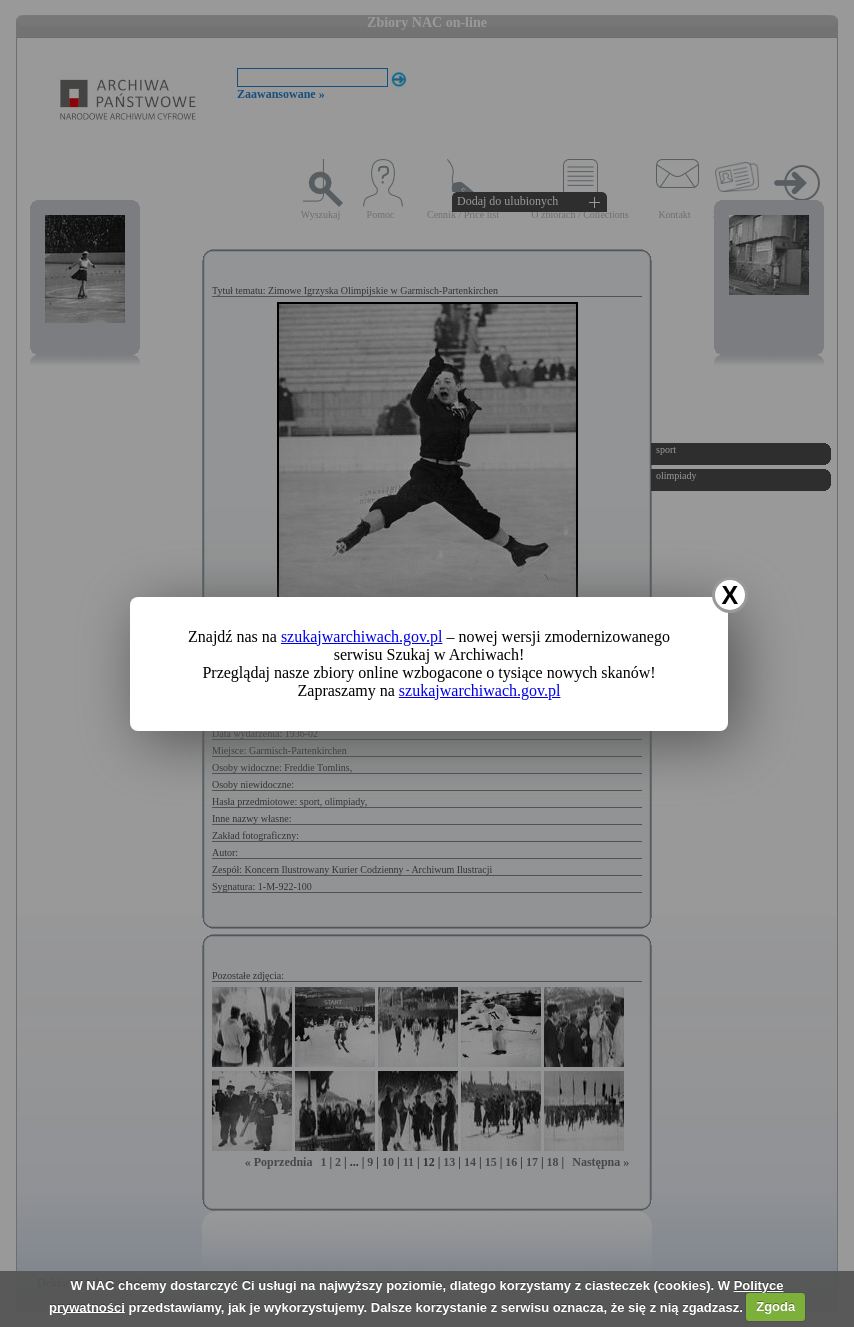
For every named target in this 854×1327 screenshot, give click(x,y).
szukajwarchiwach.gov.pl (362, 636)
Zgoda (775, 1306)
